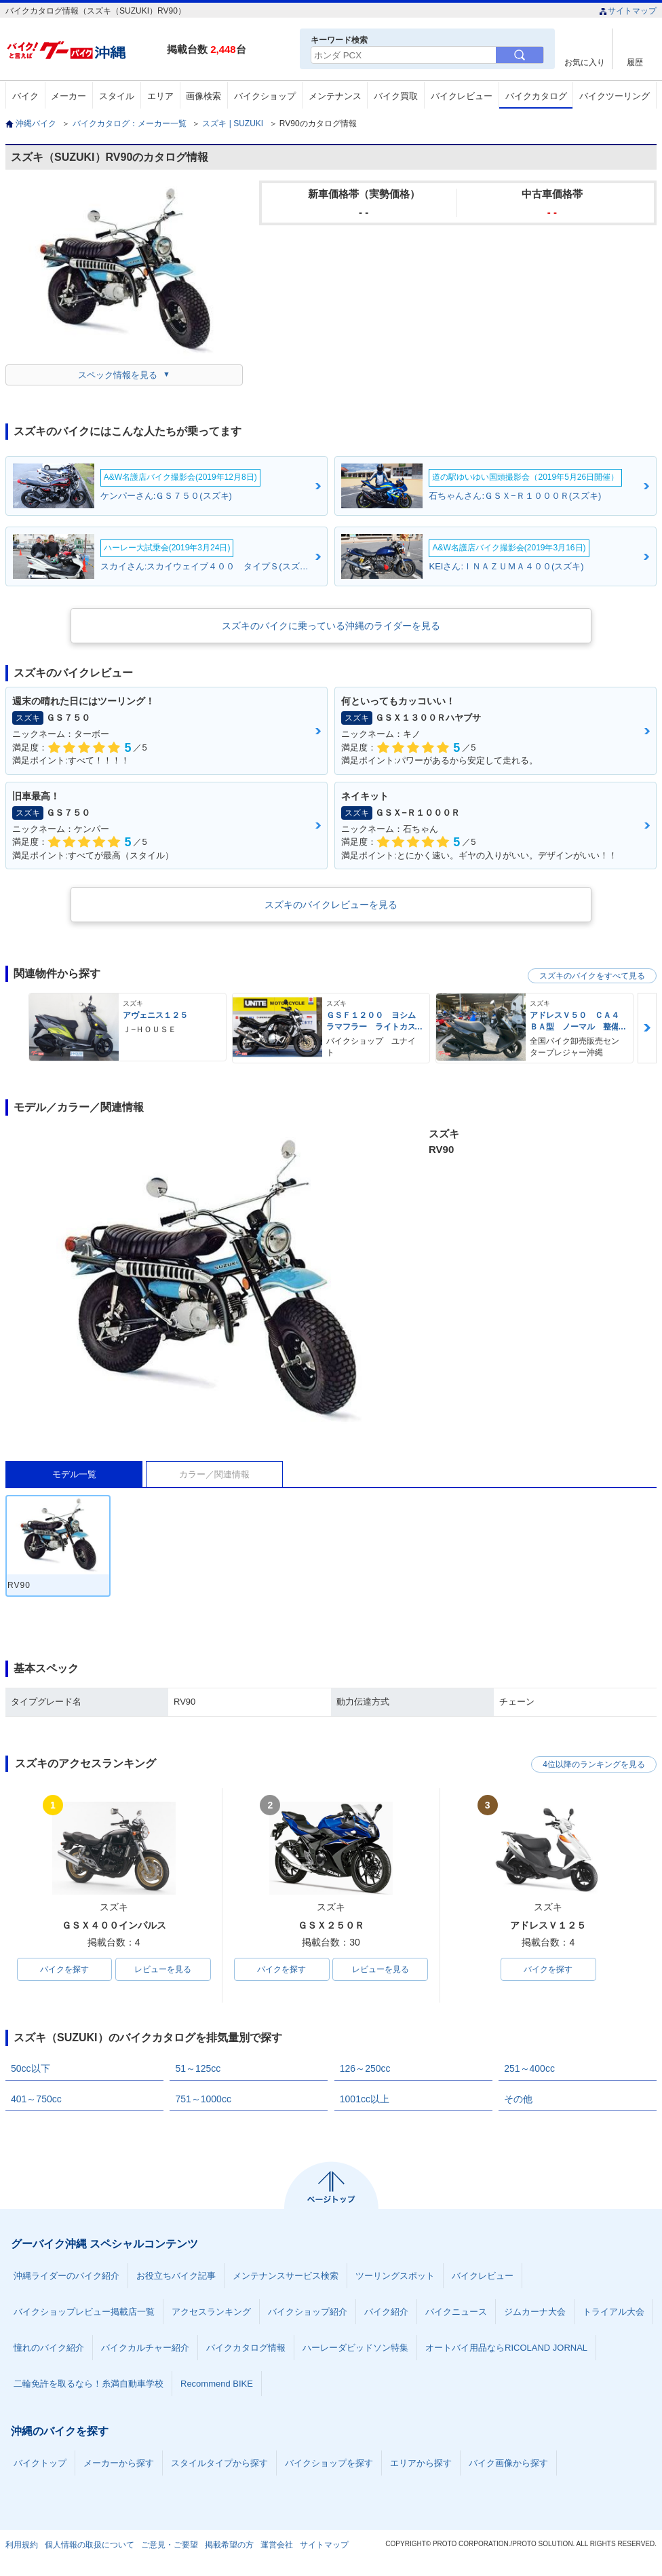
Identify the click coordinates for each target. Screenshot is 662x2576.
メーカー (68, 96)
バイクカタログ (536, 96)
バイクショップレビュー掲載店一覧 (84, 2312)
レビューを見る (162, 1969)
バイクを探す (64, 1969)
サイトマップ (628, 11)
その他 (518, 2099)
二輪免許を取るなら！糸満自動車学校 (88, 2384)
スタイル (116, 96)
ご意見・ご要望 (169, 2545)
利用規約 (21, 2545)
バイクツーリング (614, 96)
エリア (160, 96)
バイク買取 (396, 96)
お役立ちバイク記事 (176, 2276)
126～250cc (365, 2068)
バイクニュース (456, 2312)
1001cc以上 (364, 2099)
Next (647, 1028)
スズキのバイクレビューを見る (331, 904)
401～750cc (36, 2099)
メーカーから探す (118, 2463)
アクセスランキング (211, 2312)
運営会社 (276, 2545)
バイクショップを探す (329, 2463)
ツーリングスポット (395, 2276)
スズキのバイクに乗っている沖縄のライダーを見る (331, 625)
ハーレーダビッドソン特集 (355, 2348)
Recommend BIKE (216, 2384)
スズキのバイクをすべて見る (592, 976)
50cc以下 (30, 2068)
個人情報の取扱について (89, 2545)
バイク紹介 (386, 2312)
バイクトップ (40, 2463)
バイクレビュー (461, 96)
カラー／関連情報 (214, 1474)
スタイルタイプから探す (219, 2463)
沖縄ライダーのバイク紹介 (66, 2276)
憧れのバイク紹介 (49, 2348)
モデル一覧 (74, 1474)
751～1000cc (203, 2099)
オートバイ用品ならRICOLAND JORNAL (506, 2348)
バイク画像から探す (508, 2463)
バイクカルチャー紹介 (145, 2348)
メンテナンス (335, 96)
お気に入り (584, 62)
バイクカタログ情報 (246, 2348)
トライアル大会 (613, 2312)
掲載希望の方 (229, 2545)
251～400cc (529, 2068)
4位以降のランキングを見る (594, 1764)
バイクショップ (265, 96)
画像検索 (203, 96)
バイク (25, 96)
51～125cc (197, 2068)
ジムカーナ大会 (535, 2312)
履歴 (635, 62)
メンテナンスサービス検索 (285, 2276)
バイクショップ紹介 (307, 2312)
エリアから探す (421, 2463)
